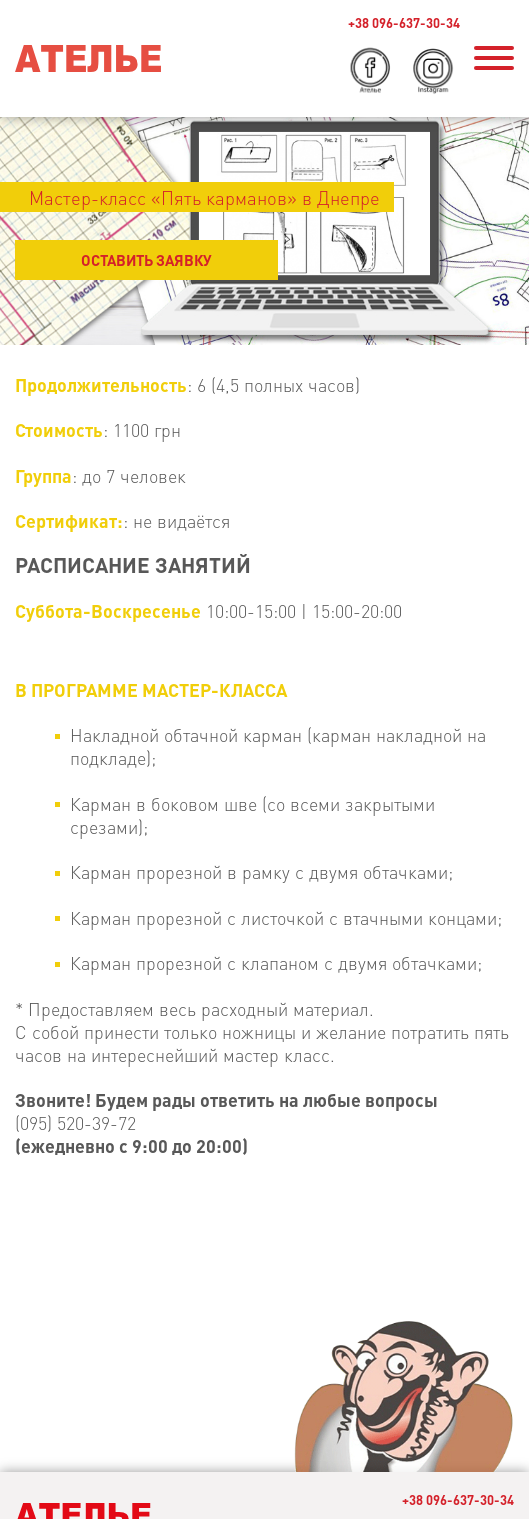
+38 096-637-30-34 (404, 22)
